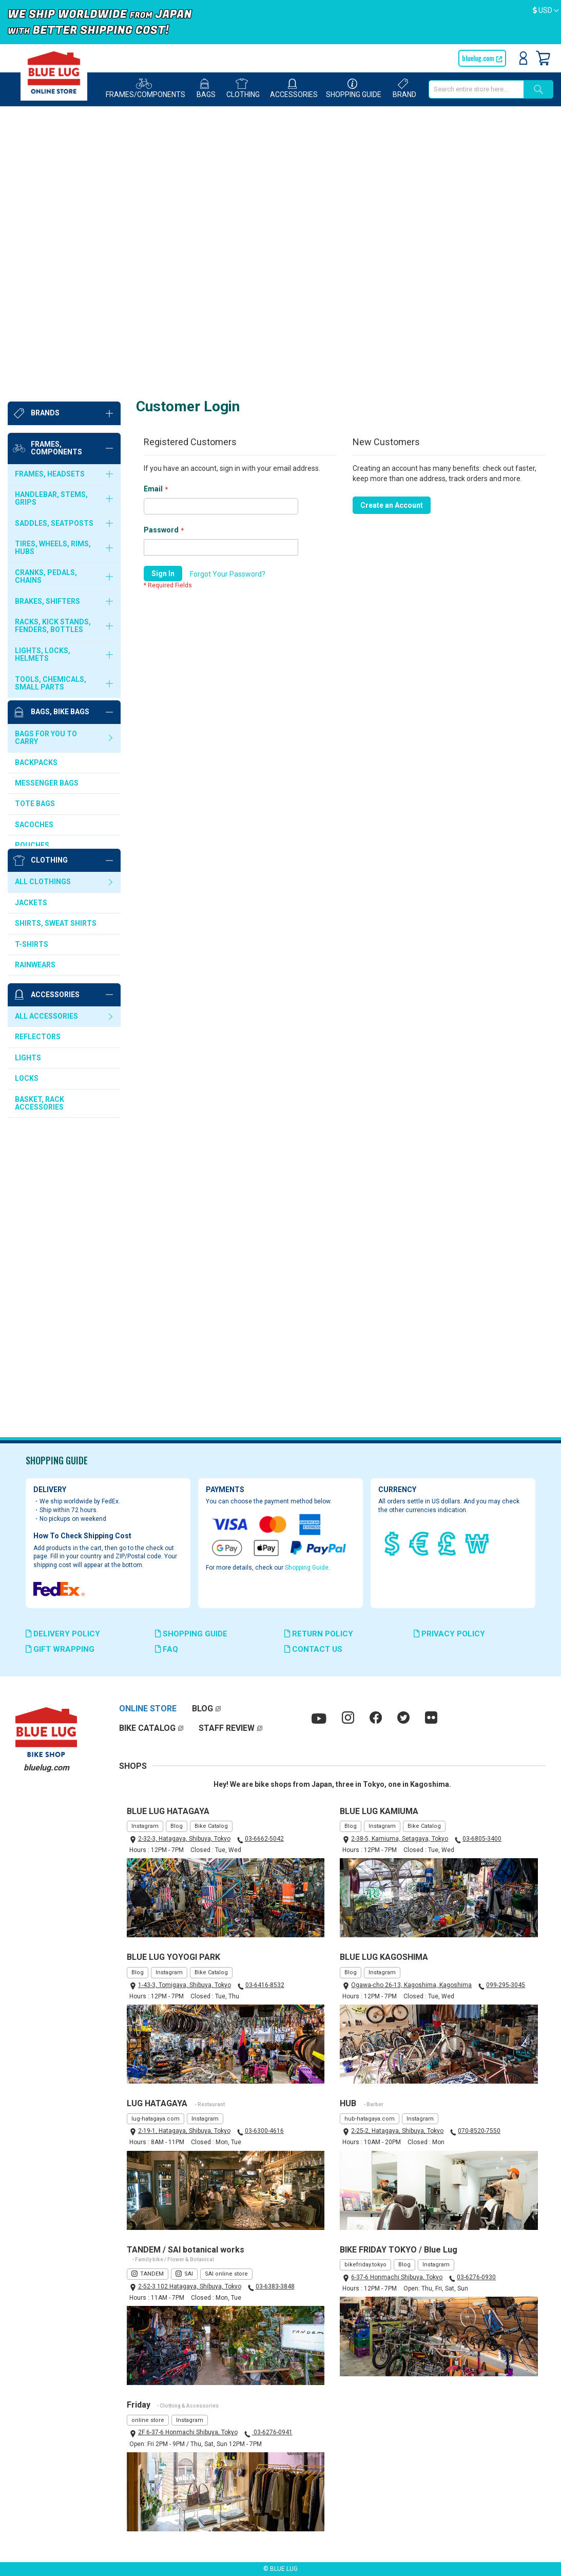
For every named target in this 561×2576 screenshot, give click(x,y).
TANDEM (152, 2273)
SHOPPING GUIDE (191, 1633)
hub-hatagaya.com (369, 2118)
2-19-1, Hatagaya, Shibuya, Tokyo (184, 2131)
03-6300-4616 (264, 2131)
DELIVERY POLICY (63, 1633)
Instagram (145, 1826)
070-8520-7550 (479, 2131)
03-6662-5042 (264, 1838)
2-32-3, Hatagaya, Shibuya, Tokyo (184, 1838)
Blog (176, 1826)
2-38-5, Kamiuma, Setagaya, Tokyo (399, 1838)
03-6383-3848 (275, 2286)
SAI (188, 2273)
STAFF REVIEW (227, 1728)
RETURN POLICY (318, 1633)
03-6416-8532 (264, 1985)
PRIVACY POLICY (449, 1633)
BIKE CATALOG (147, 1728)
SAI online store (226, 2273)
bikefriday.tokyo (365, 2265)
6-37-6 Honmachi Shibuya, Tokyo (396, 2277)
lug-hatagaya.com (155, 2118)
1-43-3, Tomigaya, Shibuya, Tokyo (184, 1985)
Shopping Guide (306, 1568)
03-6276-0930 (476, 2277)
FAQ (166, 1649)
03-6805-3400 (481, 1838)
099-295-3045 (505, 1985)
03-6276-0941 (272, 2432)
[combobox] (476, 89)
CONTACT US (313, 1649)
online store (147, 2420)
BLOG (202, 1709)
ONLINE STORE (148, 1709)
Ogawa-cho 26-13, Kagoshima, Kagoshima (411, 1985)
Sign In (523, 58)
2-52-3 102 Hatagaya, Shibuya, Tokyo (189, 2286)
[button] (546, 10)
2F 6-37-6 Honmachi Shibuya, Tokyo (188, 2432)
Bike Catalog (211, 1826)
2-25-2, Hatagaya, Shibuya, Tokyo (397, 2131)
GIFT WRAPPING (60, 1649)
